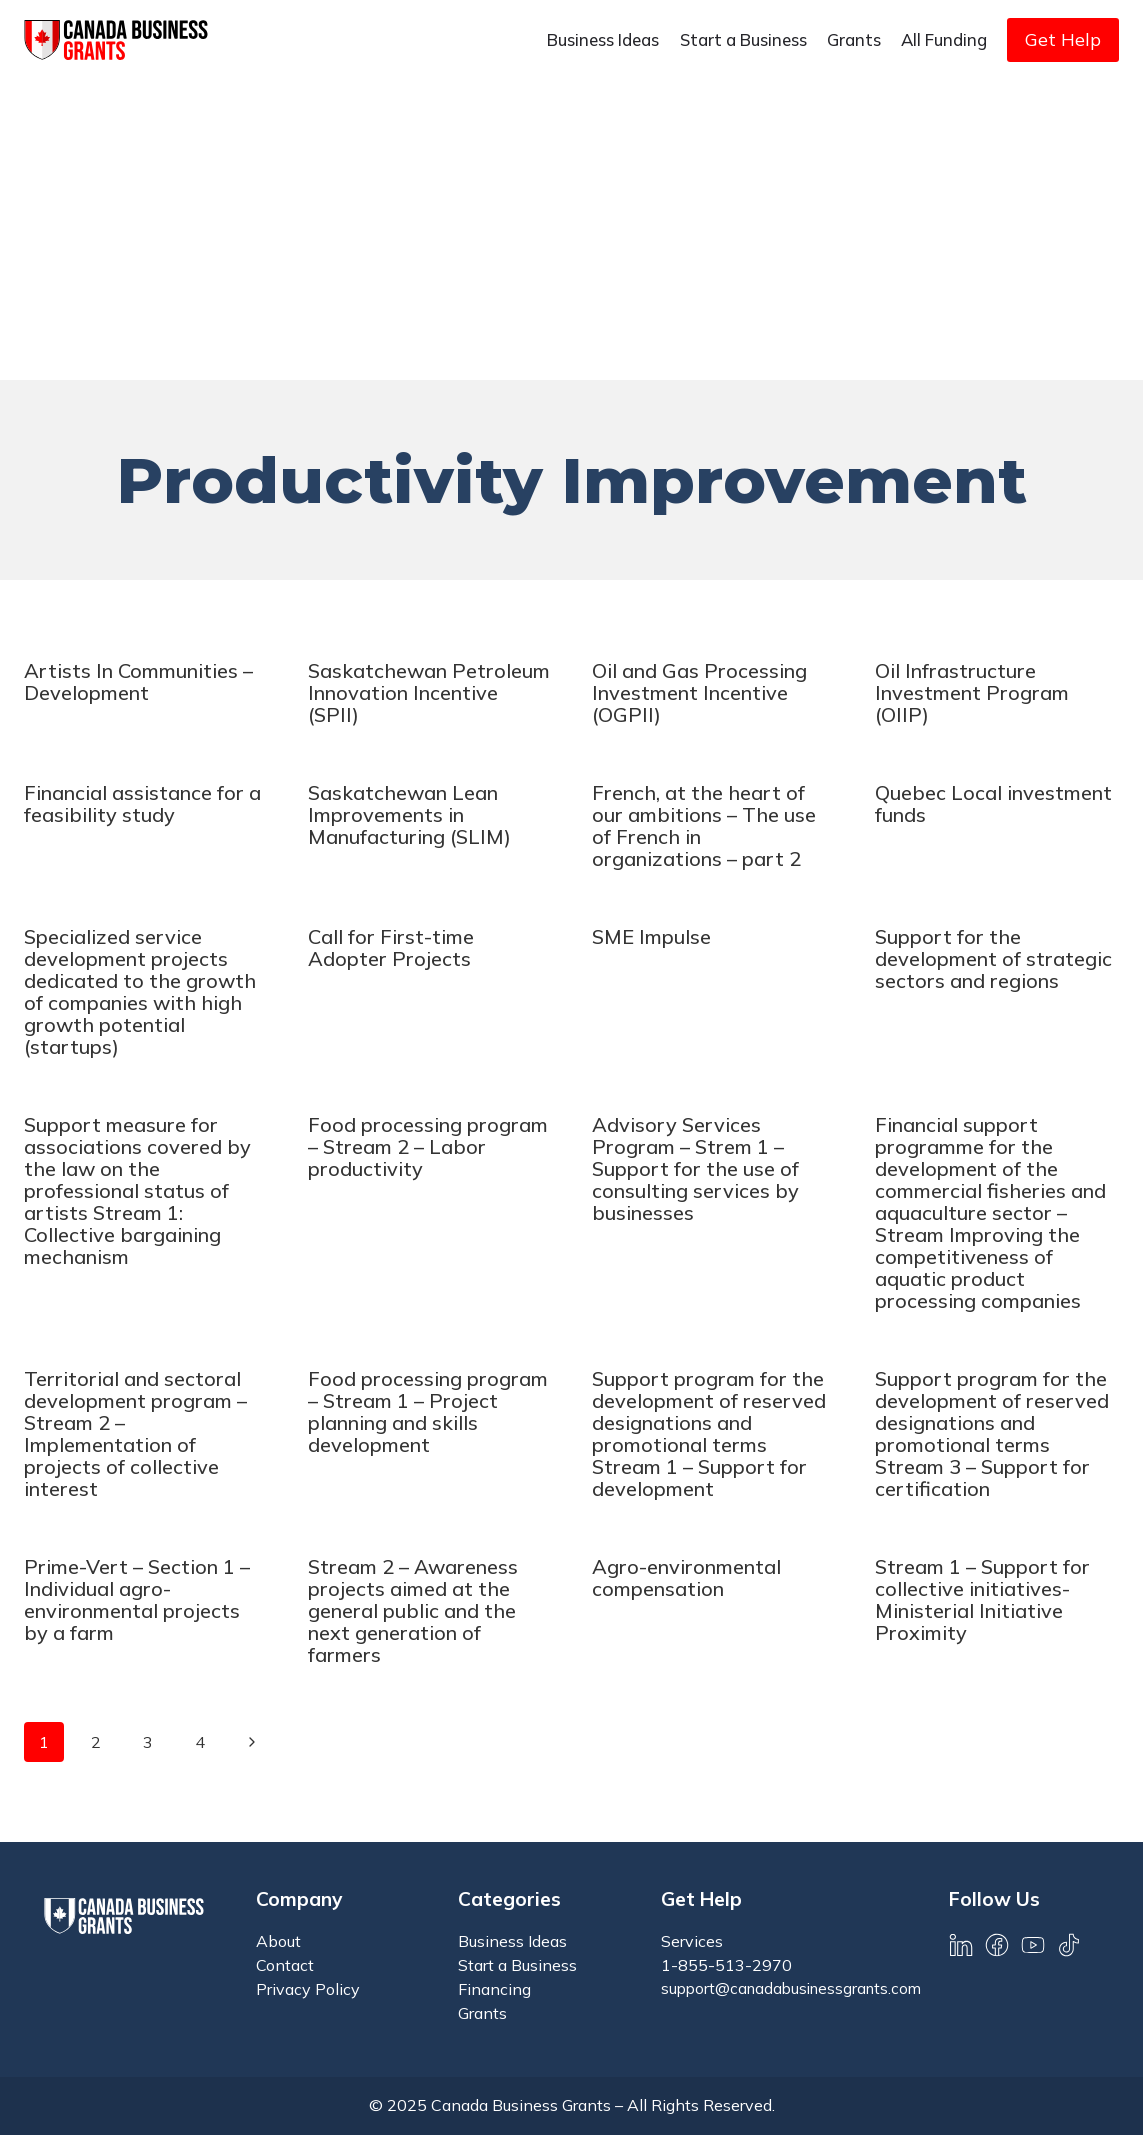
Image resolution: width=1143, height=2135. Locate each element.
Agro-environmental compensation (686, 1577)
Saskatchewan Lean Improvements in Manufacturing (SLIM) (409, 814)
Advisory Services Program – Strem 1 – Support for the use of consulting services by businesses (695, 1168)
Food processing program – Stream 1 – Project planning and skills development (428, 1411)
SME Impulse (651, 936)
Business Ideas (603, 39)
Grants (854, 39)
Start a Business (743, 39)
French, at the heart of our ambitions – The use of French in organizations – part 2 (704, 825)
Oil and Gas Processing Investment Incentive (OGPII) (699, 692)
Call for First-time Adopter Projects (391, 947)
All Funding (944, 39)
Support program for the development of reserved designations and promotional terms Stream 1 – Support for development (709, 1433)
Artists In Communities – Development (138, 681)
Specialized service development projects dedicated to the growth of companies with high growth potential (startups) (140, 991)
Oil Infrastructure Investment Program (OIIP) (972, 692)
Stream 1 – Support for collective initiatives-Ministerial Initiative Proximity (982, 1599)
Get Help (1063, 39)
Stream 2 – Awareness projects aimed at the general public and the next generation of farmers (413, 1610)
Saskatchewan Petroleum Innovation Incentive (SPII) (429, 692)
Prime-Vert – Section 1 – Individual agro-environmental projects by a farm (137, 1599)
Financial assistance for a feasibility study (142, 803)
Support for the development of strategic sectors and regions (993, 958)
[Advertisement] (571, 230)
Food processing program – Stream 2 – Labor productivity (428, 1146)
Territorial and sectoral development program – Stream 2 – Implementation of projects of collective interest (135, 1433)
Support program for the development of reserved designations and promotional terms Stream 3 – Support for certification (992, 1433)
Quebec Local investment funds (993, 803)
